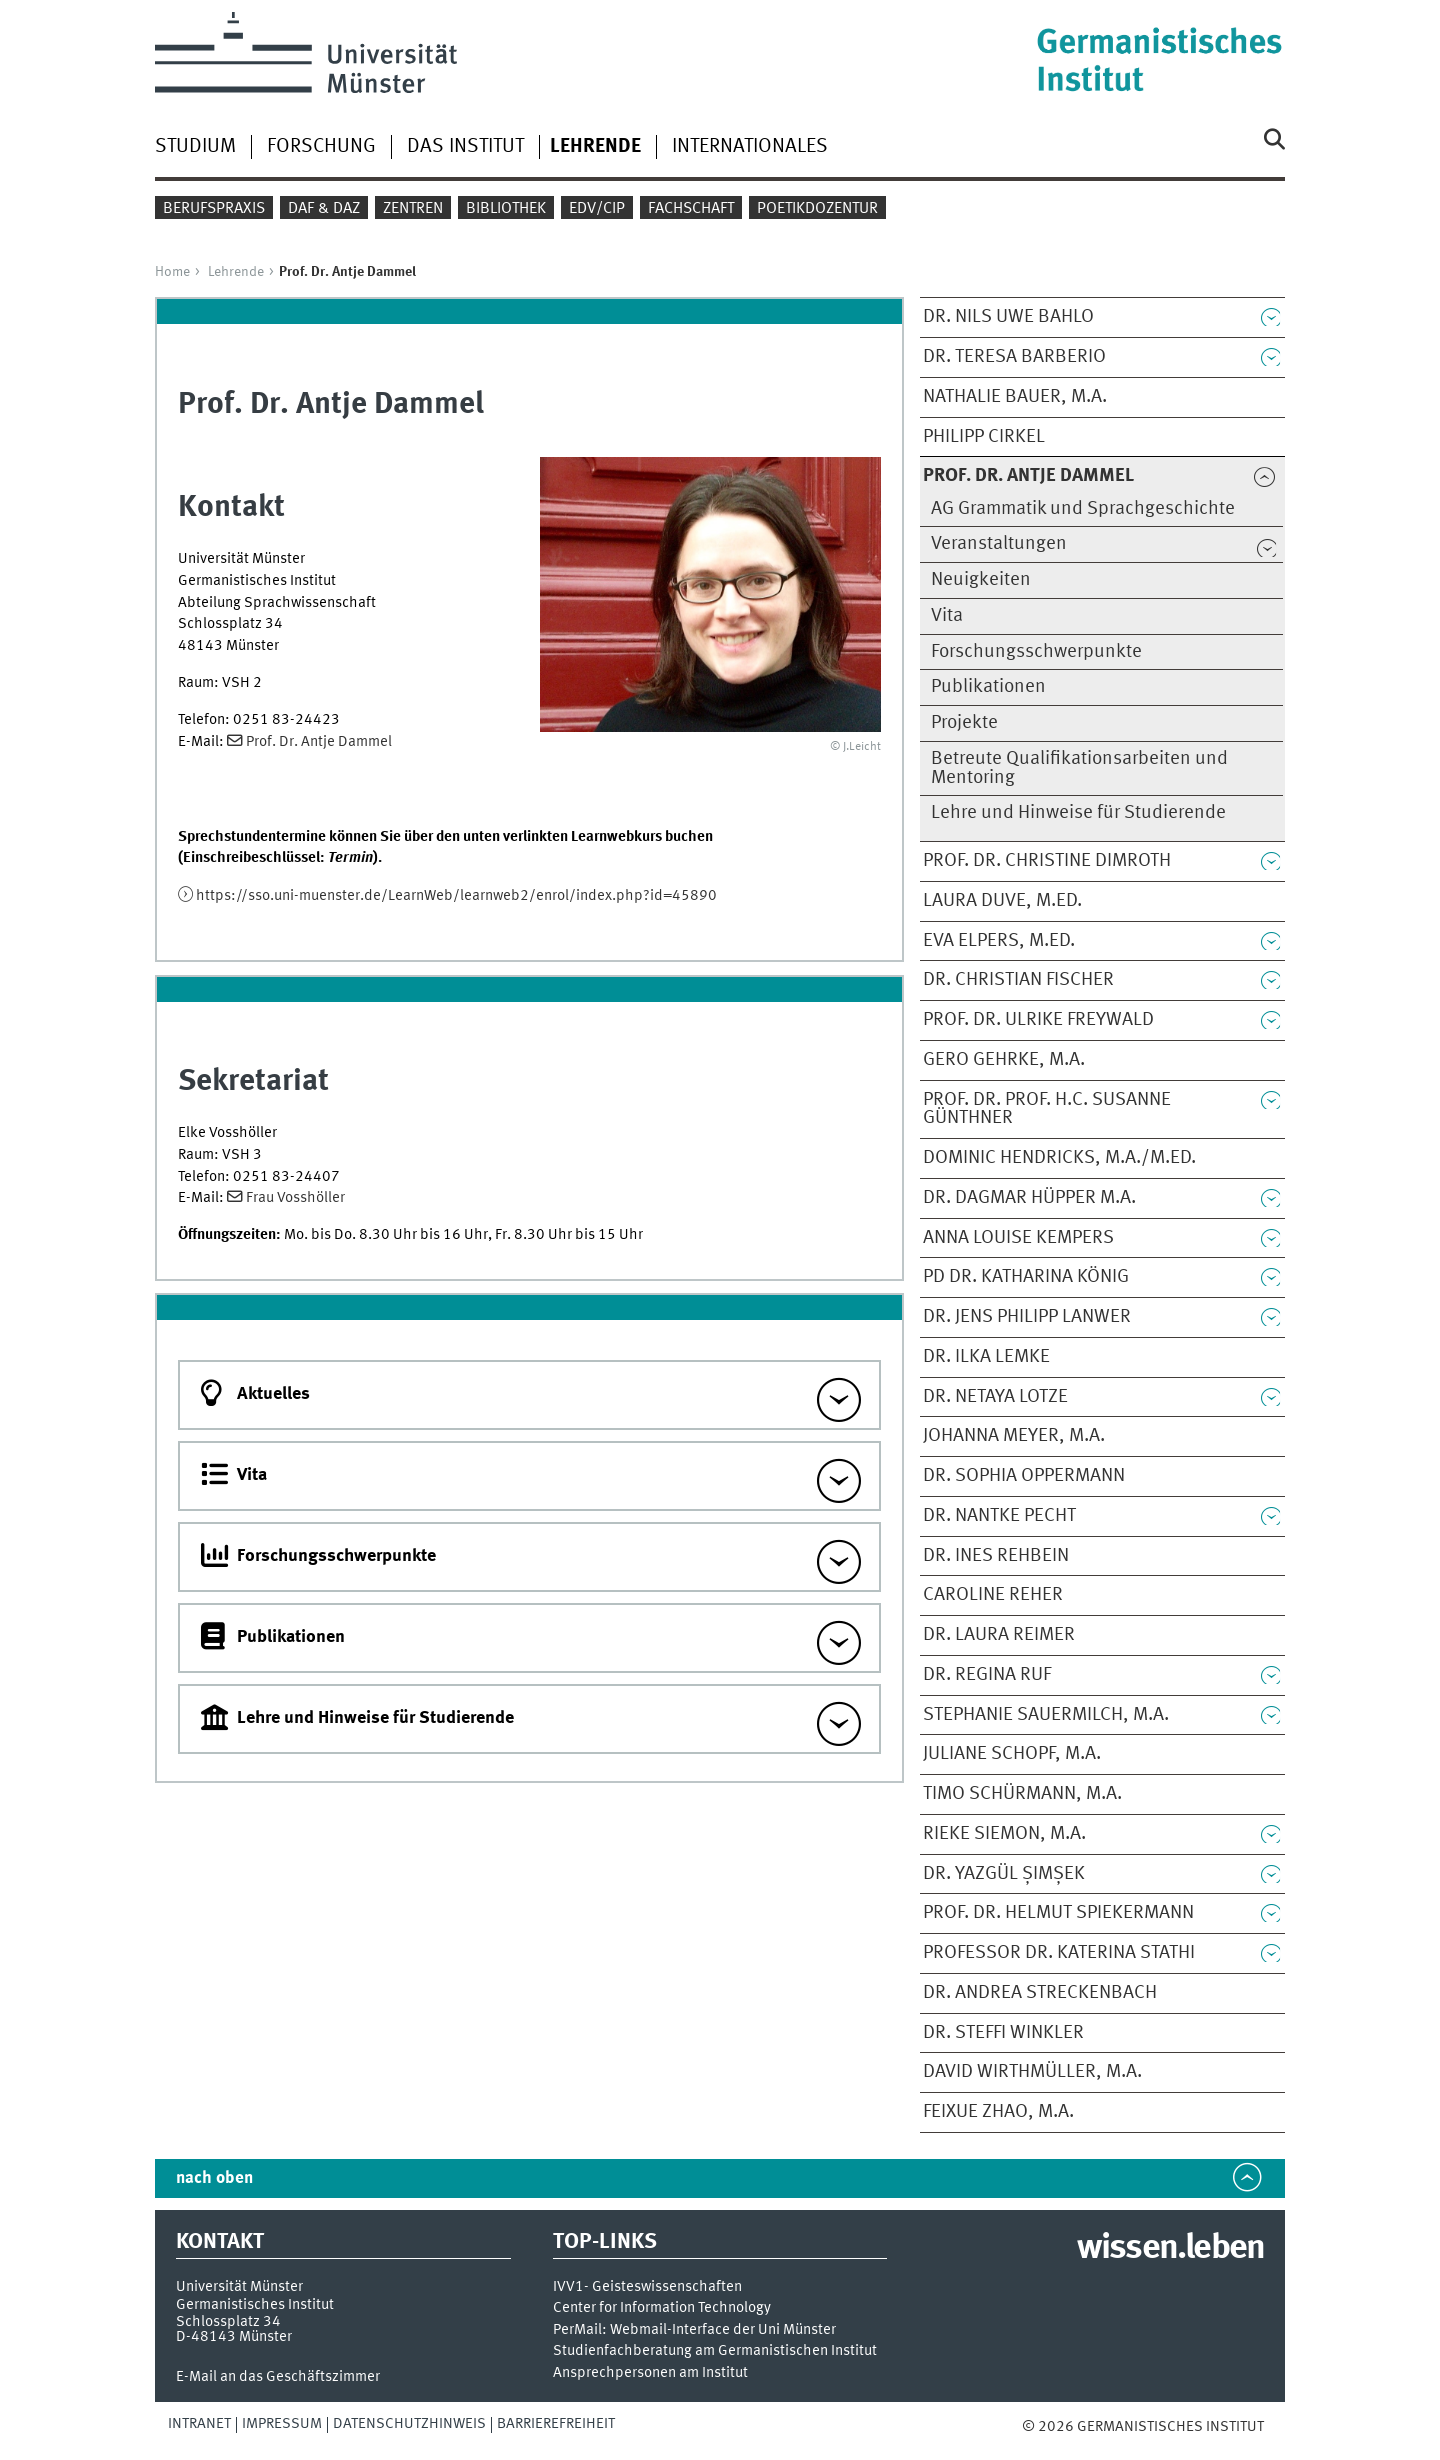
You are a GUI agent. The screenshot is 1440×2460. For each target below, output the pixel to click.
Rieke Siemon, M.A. (1004, 1834)
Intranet (199, 2424)
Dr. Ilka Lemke (986, 1357)
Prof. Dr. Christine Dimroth (1047, 861)
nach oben (214, 2178)
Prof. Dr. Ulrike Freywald (1038, 1020)
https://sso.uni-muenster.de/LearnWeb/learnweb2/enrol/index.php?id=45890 (456, 896)
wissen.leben (1170, 2249)
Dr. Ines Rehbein (996, 1556)
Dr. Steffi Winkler (1003, 2033)
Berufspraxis (214, 209)
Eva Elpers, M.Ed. (999, 941)
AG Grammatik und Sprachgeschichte (1083, 509)
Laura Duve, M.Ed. (1002, 901)
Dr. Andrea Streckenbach (1040, 1993)
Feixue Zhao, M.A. (998, 2112)
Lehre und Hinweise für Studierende (1078, 813)
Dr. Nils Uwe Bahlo (1008, 317)
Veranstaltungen (999, 544)
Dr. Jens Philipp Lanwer (1027, 1317)
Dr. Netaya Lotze (995, 1397)
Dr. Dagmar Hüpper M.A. (1029, 1198)
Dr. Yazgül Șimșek (1004, 1874)
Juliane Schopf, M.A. (1012, 1754)
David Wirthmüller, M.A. (1032, 2072)
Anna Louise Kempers (1018, 1238)
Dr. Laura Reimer (999, 1635)
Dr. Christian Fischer (1018, 980)
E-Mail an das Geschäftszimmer (278, 2377)
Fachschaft (691, 209)
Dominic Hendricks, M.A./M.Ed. (1059, 1158)
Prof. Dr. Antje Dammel (319, 742)
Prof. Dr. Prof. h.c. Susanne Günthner (1047, 1109)
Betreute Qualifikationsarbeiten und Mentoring (1079, 768)
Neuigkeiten (981, 580)
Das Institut (465, 147)
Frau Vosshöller (295, 1198)
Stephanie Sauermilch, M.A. (1046, 1715)
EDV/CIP (597, 209)
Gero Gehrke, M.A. (1004, 1060)
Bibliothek (506, 209)
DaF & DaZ (324, 209)
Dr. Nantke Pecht (999, 1516)
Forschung (321, 147)
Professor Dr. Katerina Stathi (1059, 1953)
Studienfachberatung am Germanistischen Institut (715, 2351)
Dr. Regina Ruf (987, 1675)
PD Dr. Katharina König (1026, 1277)
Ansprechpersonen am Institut (650, 2373)
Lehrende (236, 272)
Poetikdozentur (817, 209)
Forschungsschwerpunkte (1036, 652)
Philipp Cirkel (984, 437)
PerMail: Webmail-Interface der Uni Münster (694, 2330)
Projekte (964, 723)
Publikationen (988, 687)
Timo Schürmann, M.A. (1022, 1794)
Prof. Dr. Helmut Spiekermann (1058, 1913)
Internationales (750, 147)
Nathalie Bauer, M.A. (1015, 397)
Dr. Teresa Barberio (1014, 357)
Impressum (282, 2424)
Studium (195, 147)
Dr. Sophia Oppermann (1024, 1476)
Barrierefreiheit (556, 2424)
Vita (947, 616)
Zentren (413, 209)
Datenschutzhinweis (409, 2424)
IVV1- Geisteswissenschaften (647, 2287)
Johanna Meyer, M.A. (1014, 1436)
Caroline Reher (993, 1595)
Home (172, 272)
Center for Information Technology (662, 2308)
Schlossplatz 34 (228, 2322)
